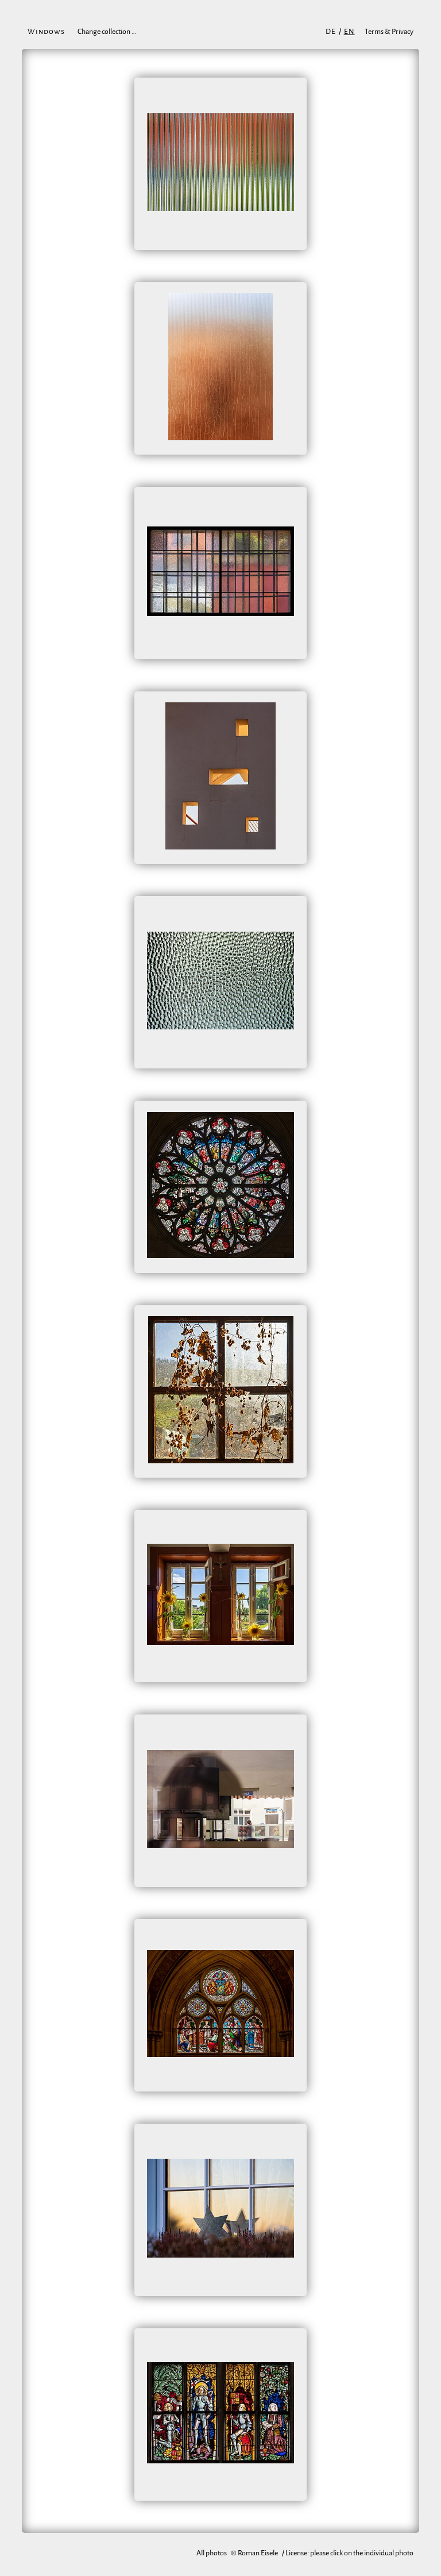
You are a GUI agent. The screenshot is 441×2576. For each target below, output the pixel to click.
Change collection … (107, 32)
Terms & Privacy (389, 32)
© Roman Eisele (254, 2553)
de (331, 32)
